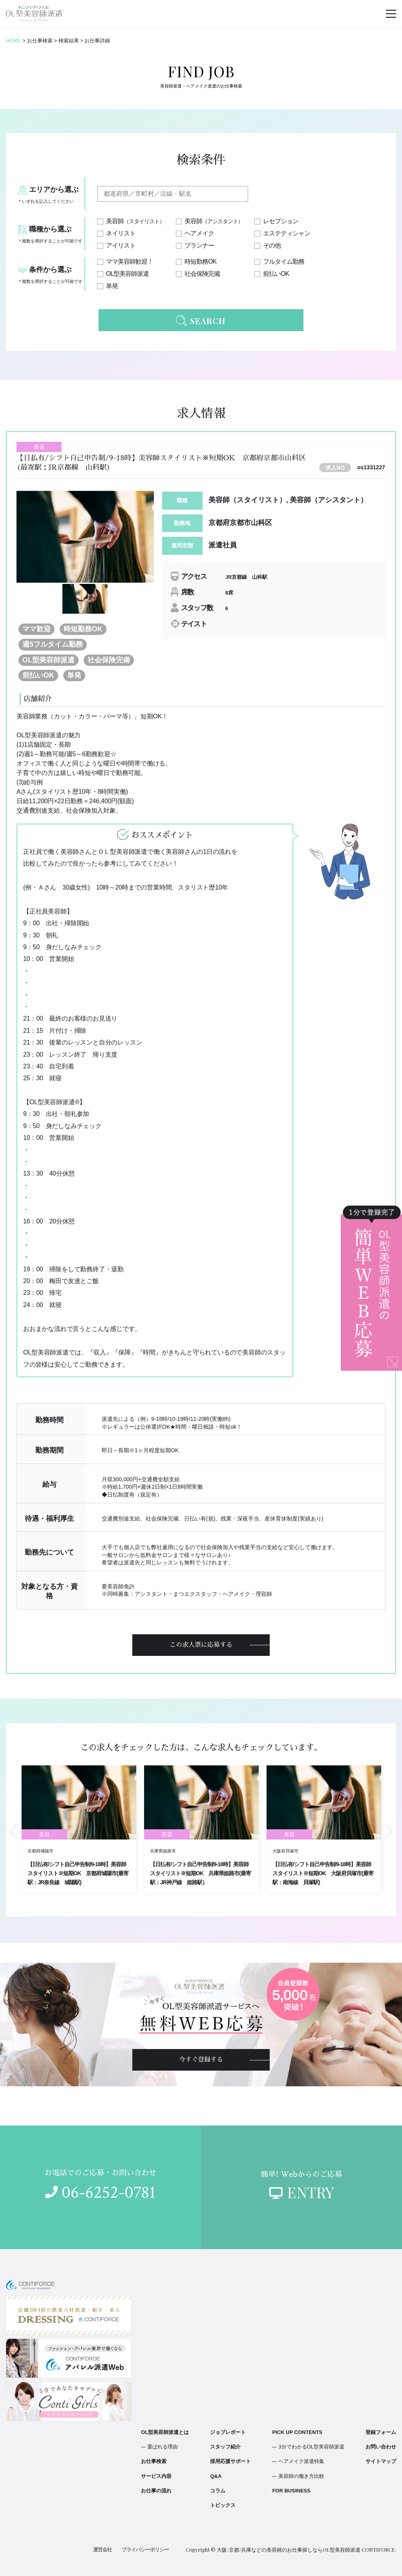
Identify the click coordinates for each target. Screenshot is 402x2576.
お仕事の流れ (156, 2491)
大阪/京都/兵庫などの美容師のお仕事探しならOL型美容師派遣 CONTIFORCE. (306, 2549)
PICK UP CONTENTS (297, 2432)
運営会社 (102, 2549)
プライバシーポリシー (145, 2549)
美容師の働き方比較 (301, 2476)
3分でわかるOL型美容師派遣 (311, 2447)
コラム (217, 2491)
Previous (14, 1830)
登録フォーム (380, 2432)
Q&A (215, 2476)
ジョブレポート (228, 2432)
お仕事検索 (153, 2461)
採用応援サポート (230, 2461)
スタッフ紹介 (225, 2447)
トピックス (223, 2505)
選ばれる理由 (162, 2447)
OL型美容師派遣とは (165, 2432)
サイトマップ (380, 2461)
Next (388, 1830)
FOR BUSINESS (291, 2491)
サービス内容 (156, 2476)
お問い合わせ (380, 2447)
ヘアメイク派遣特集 (301, 2461)
